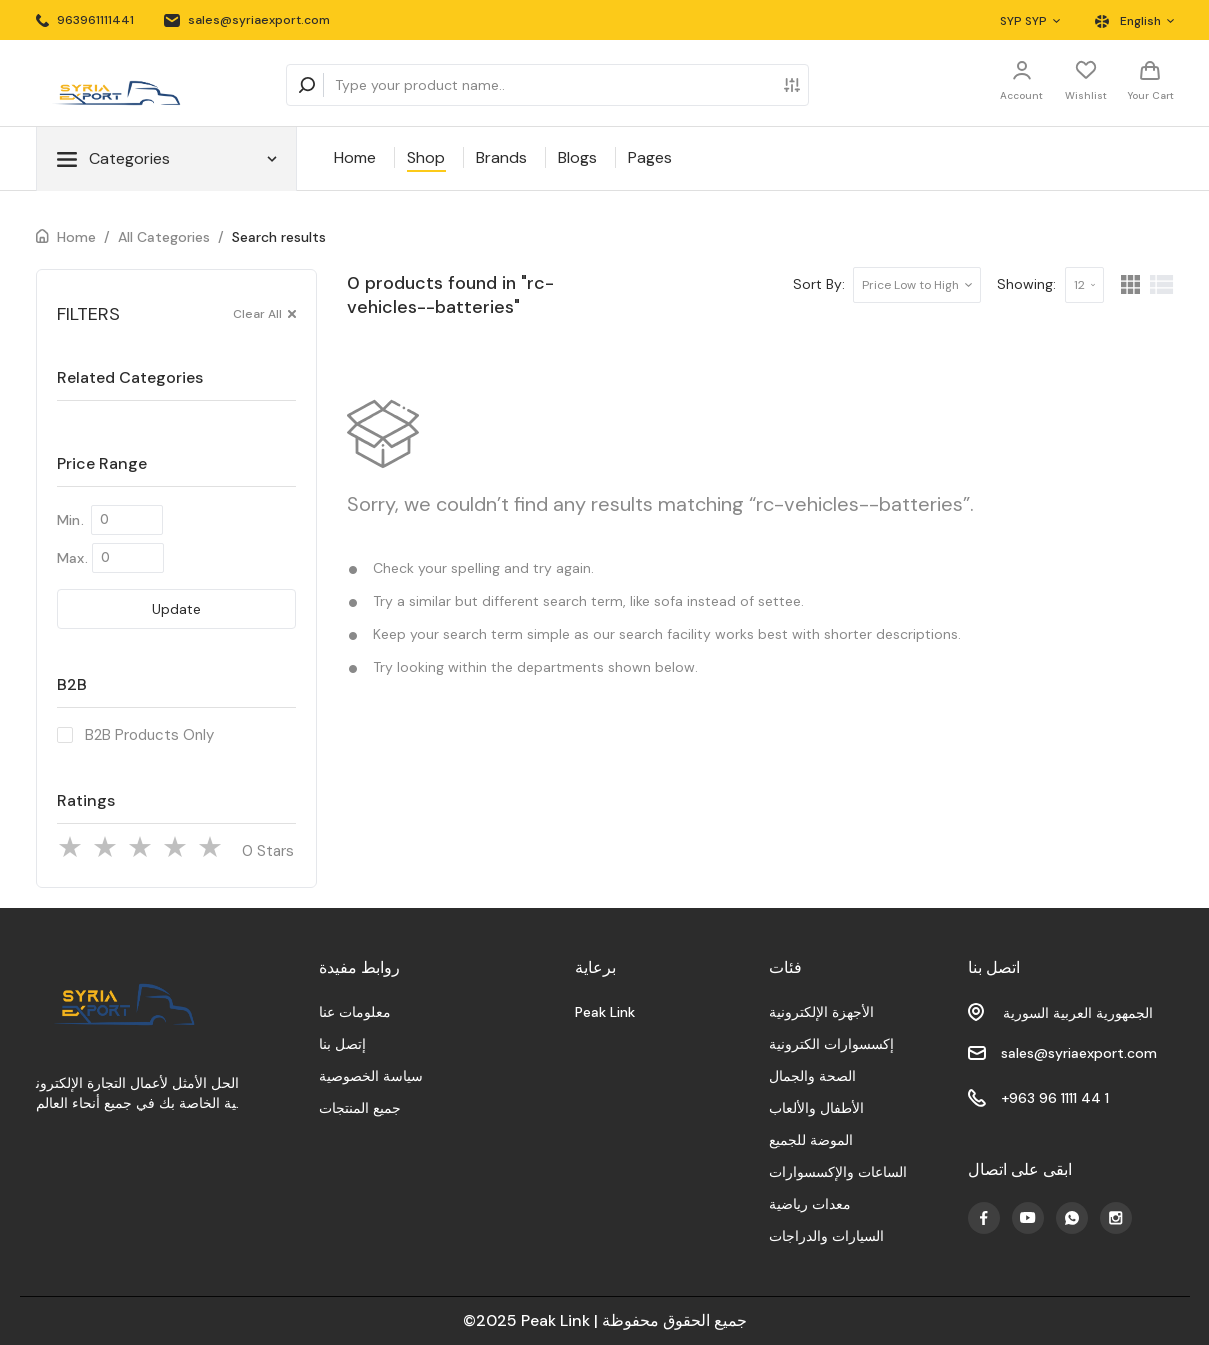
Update (176, 609)
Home (355, 157)
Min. (70, 520)
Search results (279, 237)
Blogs (577, 157)
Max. (72, 558)
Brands (501, 157)
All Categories (164, 237)
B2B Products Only (149, 735)
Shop (426, 157)
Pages (650, 157)
